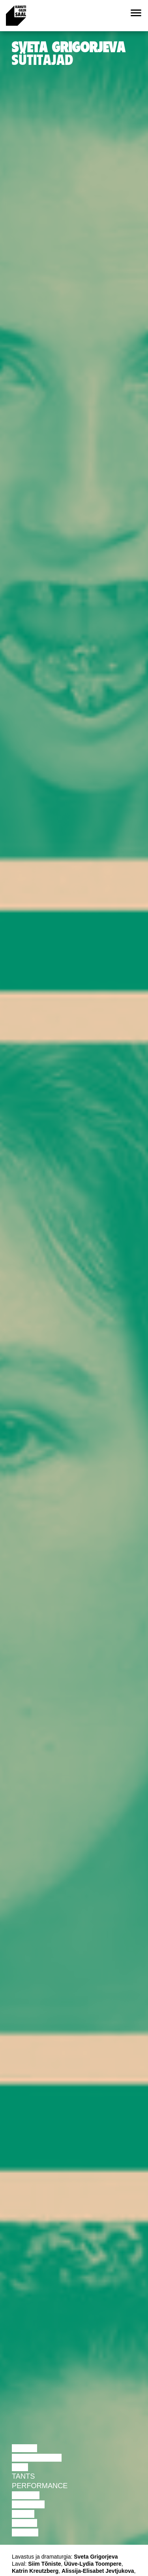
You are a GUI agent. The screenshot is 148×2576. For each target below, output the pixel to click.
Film (20, 2467)
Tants (23, 2476)
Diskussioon (37, 2458)
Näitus (25, 2532)
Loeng (24, 2448)
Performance (39, 2486)
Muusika (28, 2504)
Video (23, 2514)
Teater (25, 2495)
